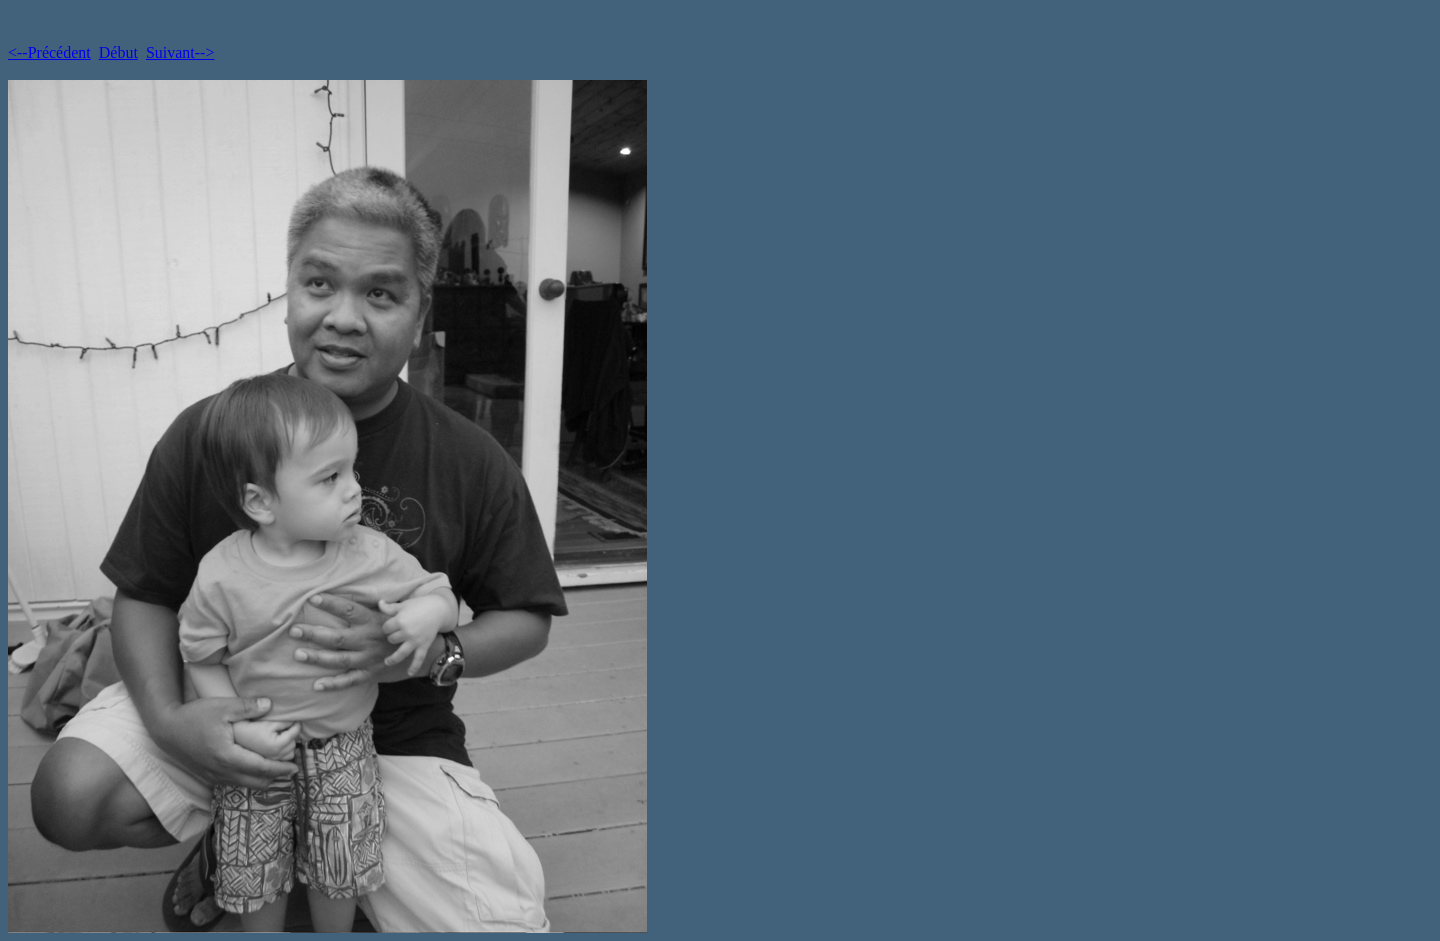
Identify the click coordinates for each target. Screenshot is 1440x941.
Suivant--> (180, 52)
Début (118, 52)
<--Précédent (49, 52)
